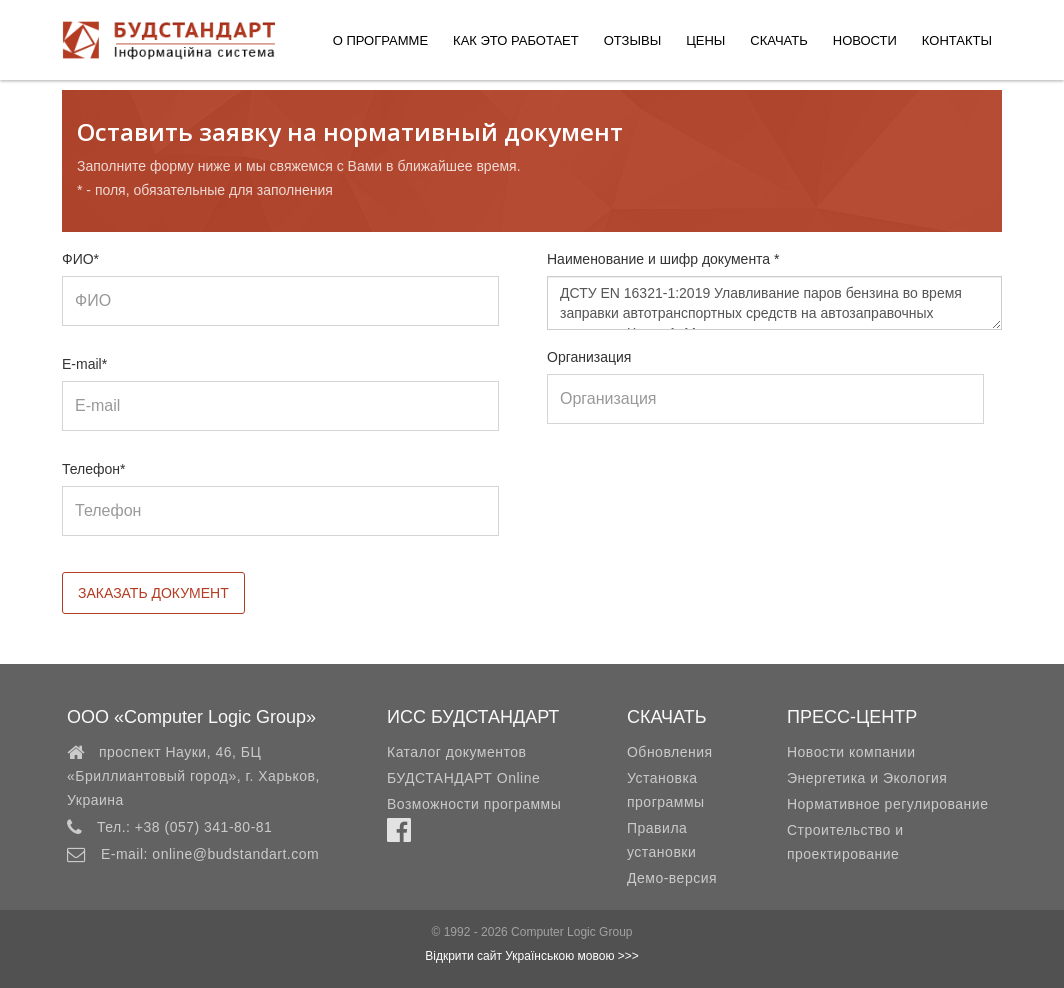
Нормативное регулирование (888, 804)
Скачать (778, 40)
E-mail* (84, 364)
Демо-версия (672, 878)
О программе (380, 40)
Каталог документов (456, 752)
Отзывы (632, 40)
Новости (865, 40)
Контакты (957, 40)
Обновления (670, 752)
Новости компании (851, 752)
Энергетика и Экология (867, 778)
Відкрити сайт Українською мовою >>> (532, 956)
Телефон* (94, 469)
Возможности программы (474, 804)
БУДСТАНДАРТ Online (463, 778)
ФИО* (80, 259)
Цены (705, 40)
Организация (589, 357)
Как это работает (516, 40)
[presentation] (699, 499)
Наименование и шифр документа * (663, 259)
